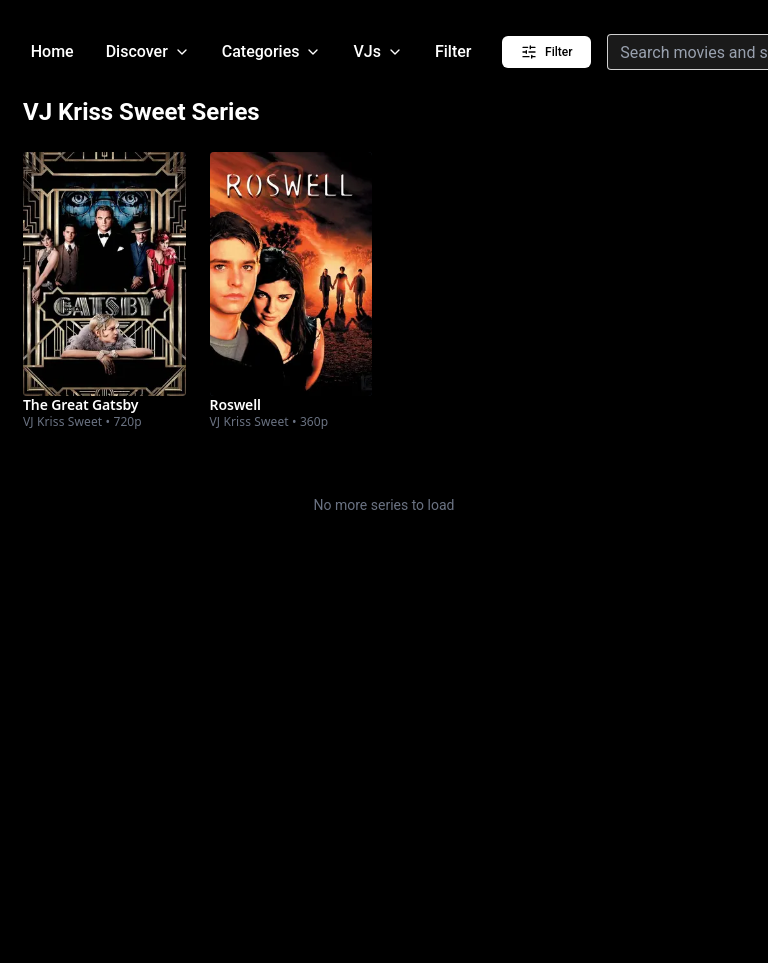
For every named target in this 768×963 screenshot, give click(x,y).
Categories (272, 51)
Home (52, 51)
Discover (148, 51)
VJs (377, 51)
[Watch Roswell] (291, 274)
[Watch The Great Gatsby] (104, 274)
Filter (453, 51)
